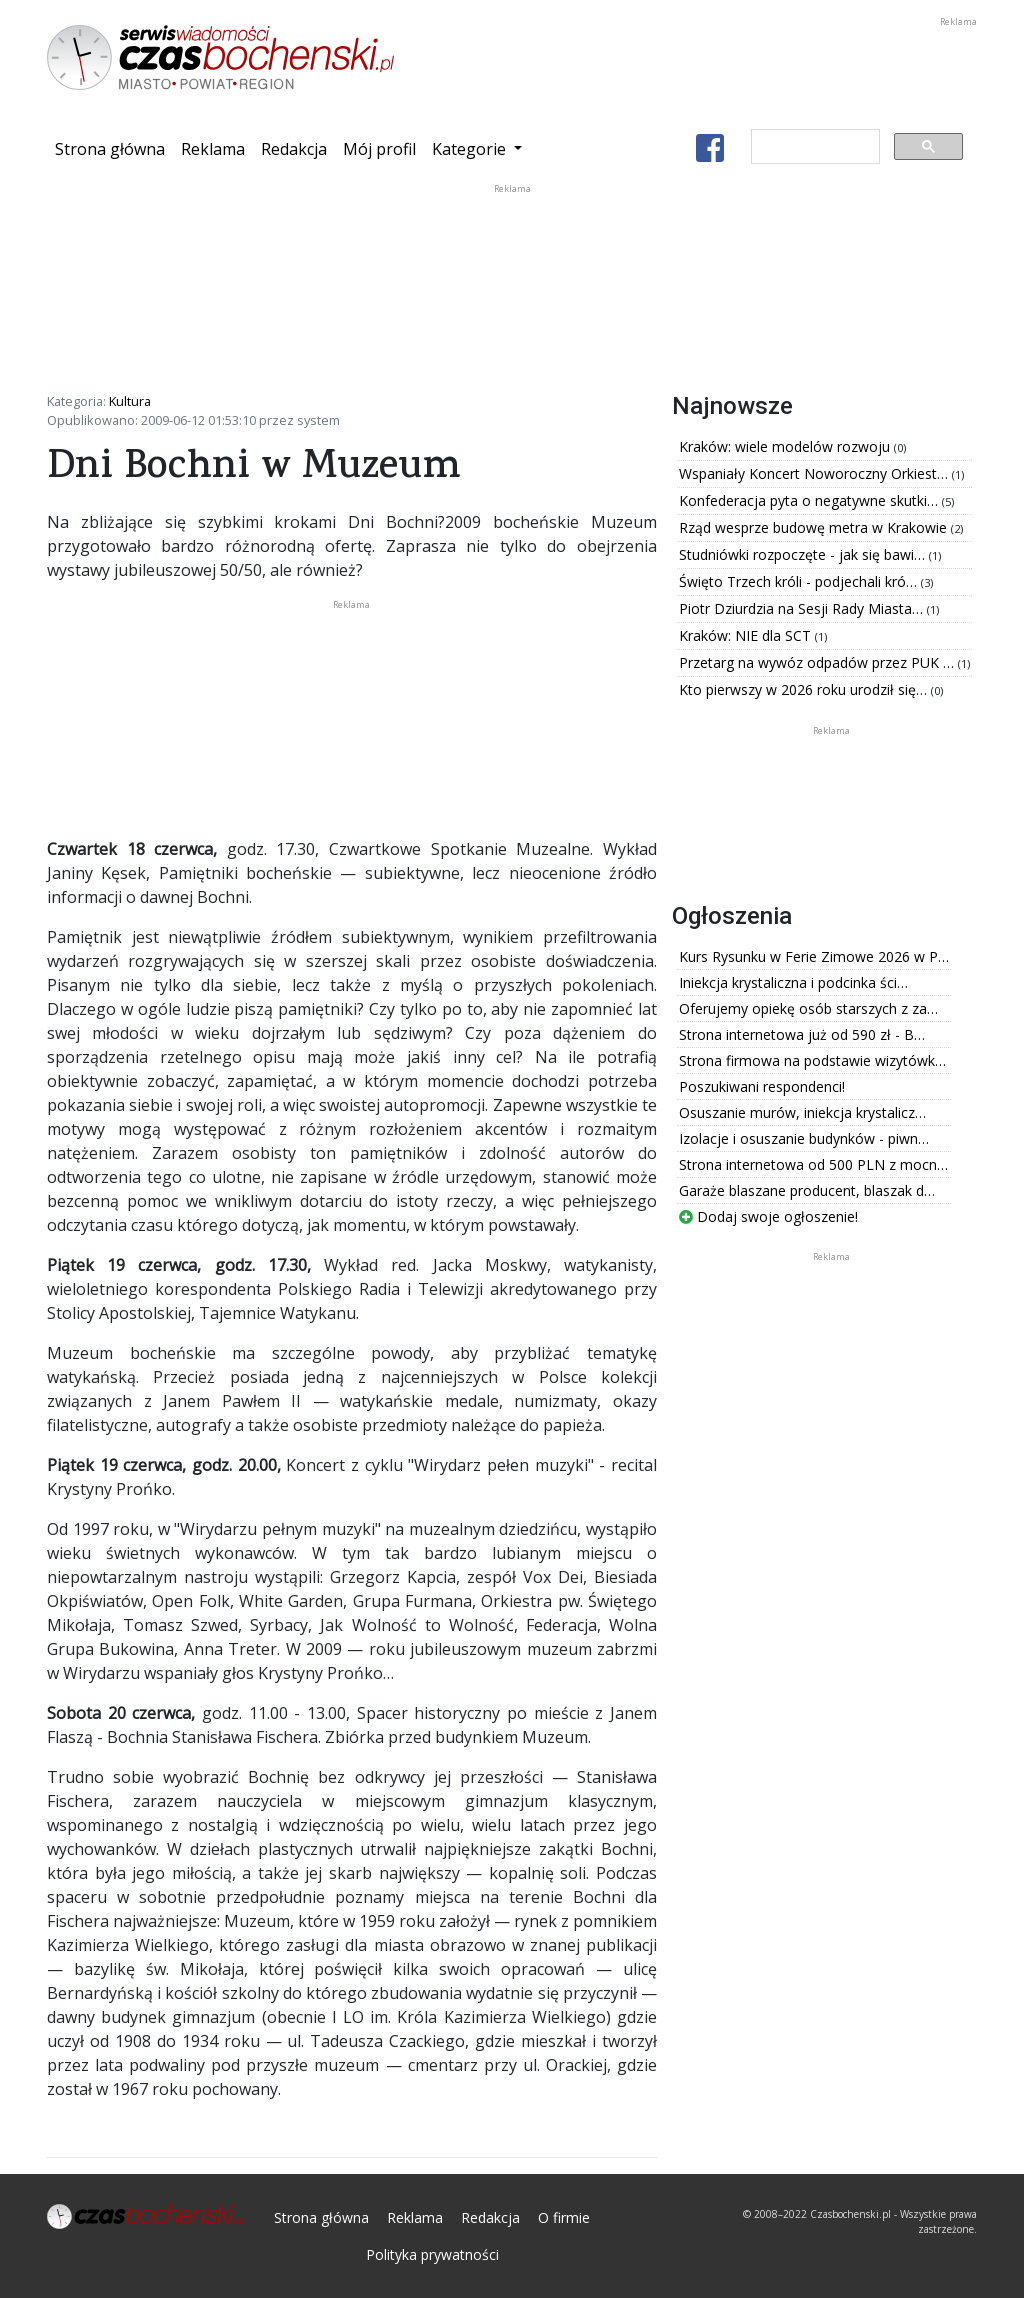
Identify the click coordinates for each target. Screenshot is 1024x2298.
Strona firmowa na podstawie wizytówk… (812, 1060)
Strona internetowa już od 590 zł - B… (802, 1034)
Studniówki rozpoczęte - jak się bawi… (804, 554)
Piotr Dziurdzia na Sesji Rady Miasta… (803, 608)
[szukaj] (813, 147)
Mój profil (379, 149)
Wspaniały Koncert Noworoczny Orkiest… (815, 473)
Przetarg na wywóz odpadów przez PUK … (818, 662)
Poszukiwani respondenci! (762, 1086)
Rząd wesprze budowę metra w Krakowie (815, 527)
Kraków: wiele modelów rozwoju (786, 446)
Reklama (213, 149)
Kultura (130, 401)
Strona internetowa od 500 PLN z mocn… (813, 1164)
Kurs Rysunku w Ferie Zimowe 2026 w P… (814, 956)
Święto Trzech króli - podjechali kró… (800, 581)
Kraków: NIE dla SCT (747, 635)
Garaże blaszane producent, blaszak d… (807, 1190)
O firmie (564, 2217)
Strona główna (114, 148)
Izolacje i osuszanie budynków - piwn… (804, 1138)
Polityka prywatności (432, 2254)
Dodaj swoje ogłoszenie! (768, 1216)
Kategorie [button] (471, 149)
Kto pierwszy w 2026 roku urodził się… (805, 689)
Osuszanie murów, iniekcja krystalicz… (802, 1112)
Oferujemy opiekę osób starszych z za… (808, 1008)
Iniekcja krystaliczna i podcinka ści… (793, 982)
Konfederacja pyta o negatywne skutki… (810, 500)
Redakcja (294, 149)
